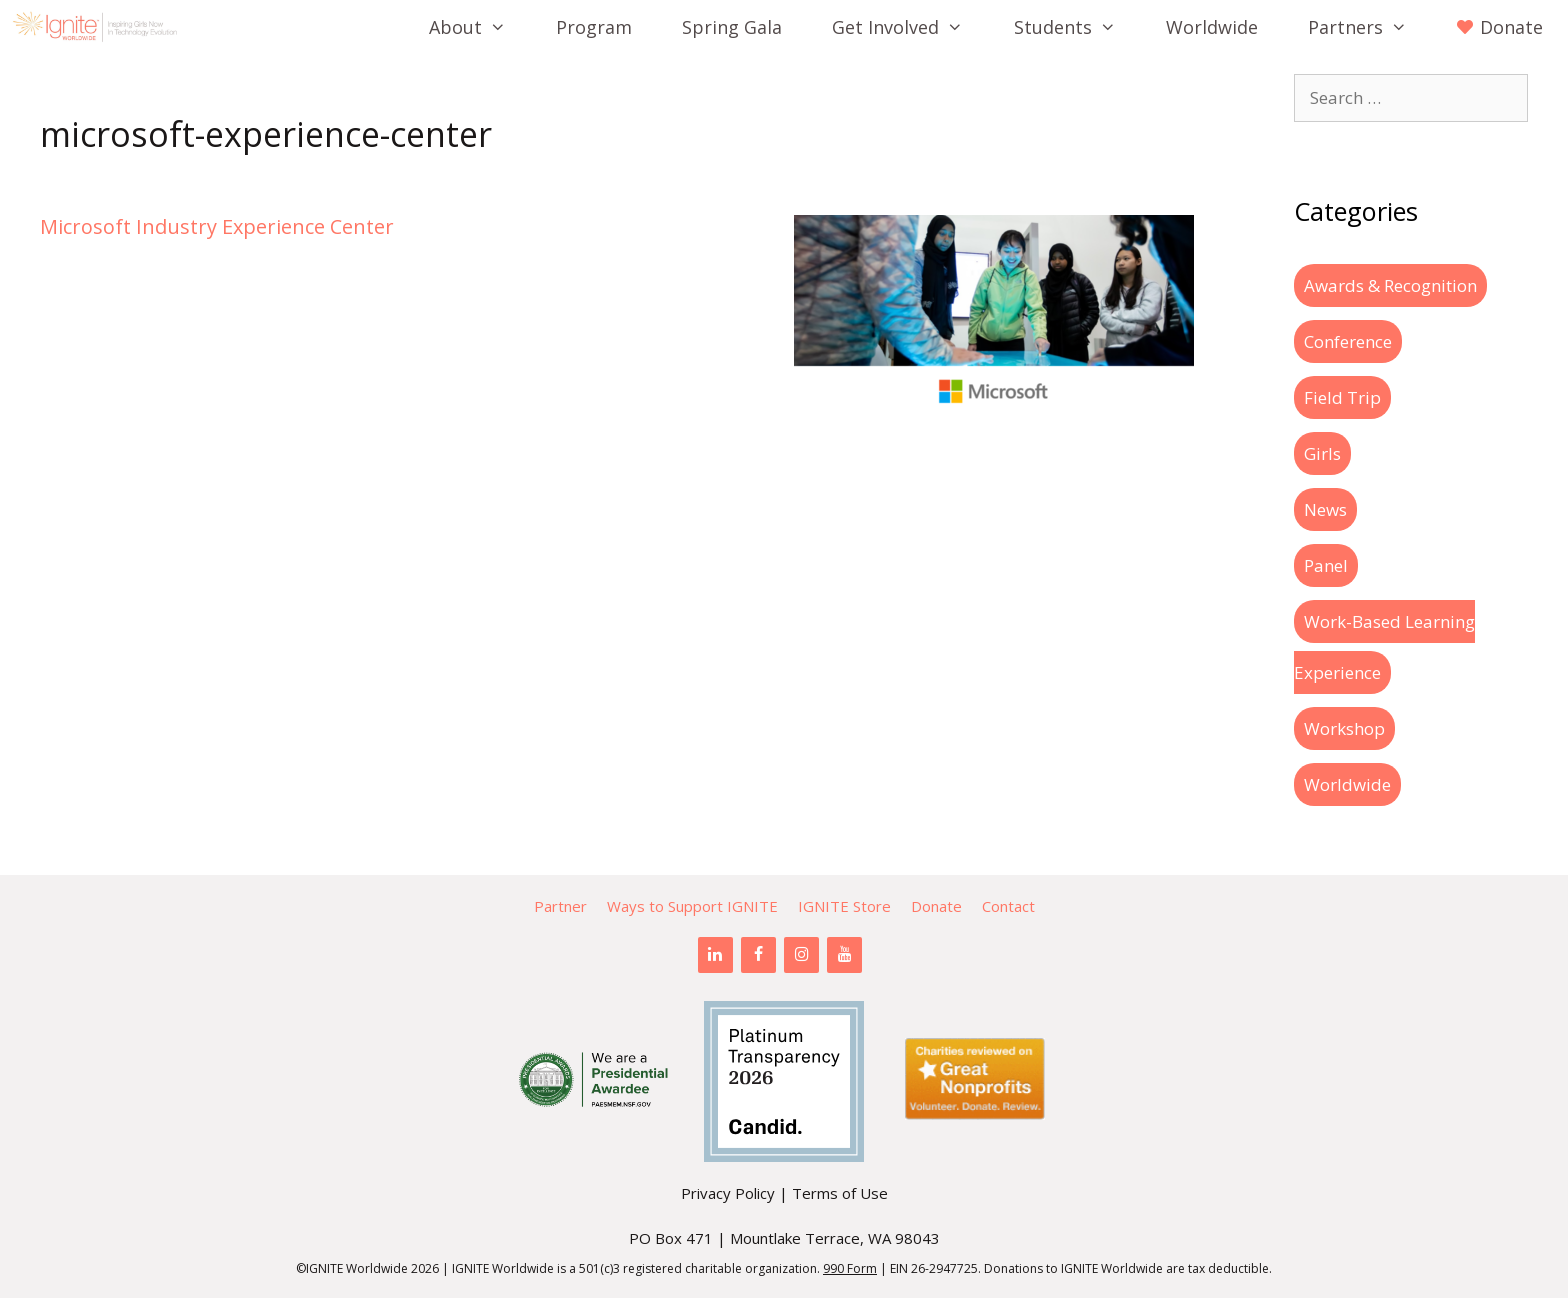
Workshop (1344, 728)
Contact (1008, 906)
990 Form (850, 1268)
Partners (1370, 27)
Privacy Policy (728, 1193)
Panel (1326, 565)
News (1325, 509)
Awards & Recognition (1390, 285)
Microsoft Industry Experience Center (217, 226)
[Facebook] (758, 955)
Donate (936, 906)
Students (1077, 27)
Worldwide (1212, 27)
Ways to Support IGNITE (692, 906)
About (480, 27)
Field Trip (1342, 397)
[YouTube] (844, 955)
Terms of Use (840, 1193)
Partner (560, 906)
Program (594, 27)
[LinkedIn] (715, 955)
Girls (1322, 453)
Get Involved (910, 27)
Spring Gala (732, 27)
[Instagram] (801, 955)
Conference (1348, 341)
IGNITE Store (844, 906)
